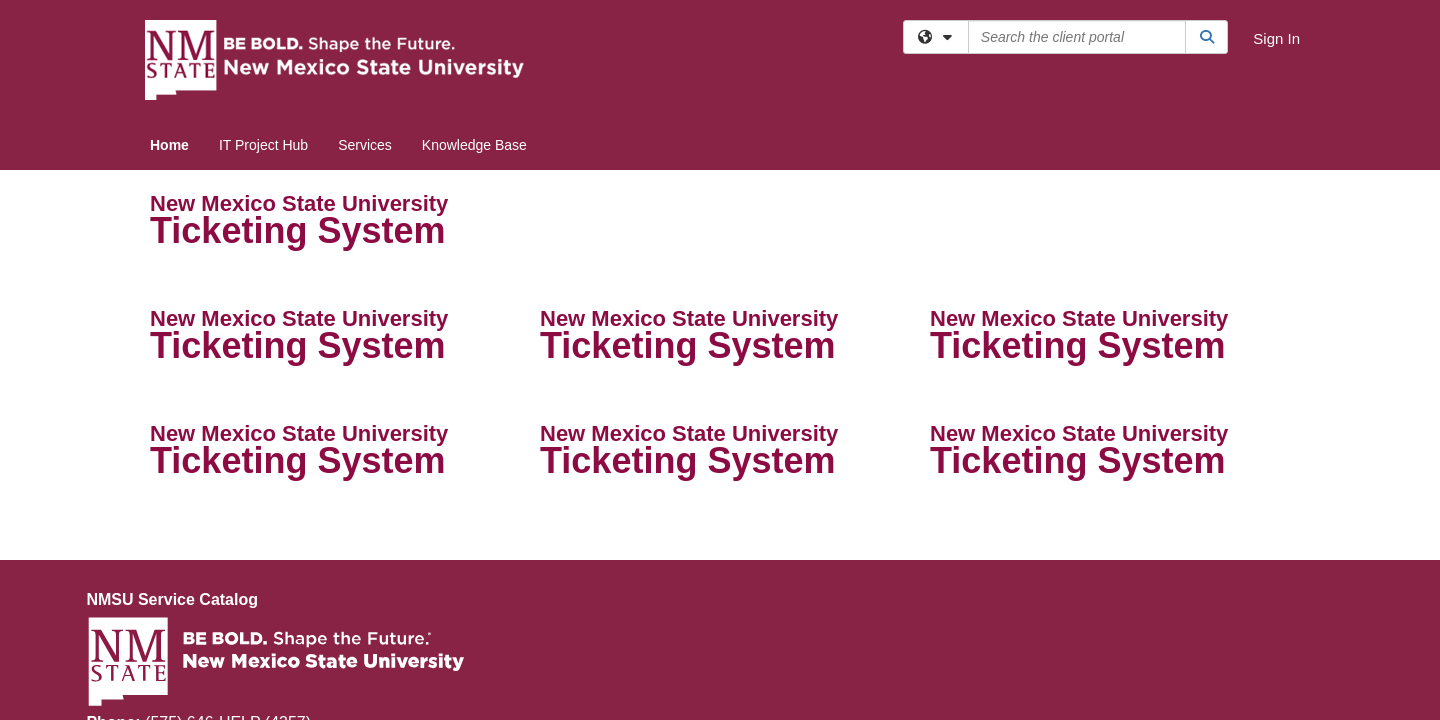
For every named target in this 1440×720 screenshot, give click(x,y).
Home (169, 145)
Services (365, 145)
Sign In (1276, 38)
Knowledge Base (474, 145)
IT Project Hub (263, 145)
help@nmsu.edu (197, 575)
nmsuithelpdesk (233, 598)
